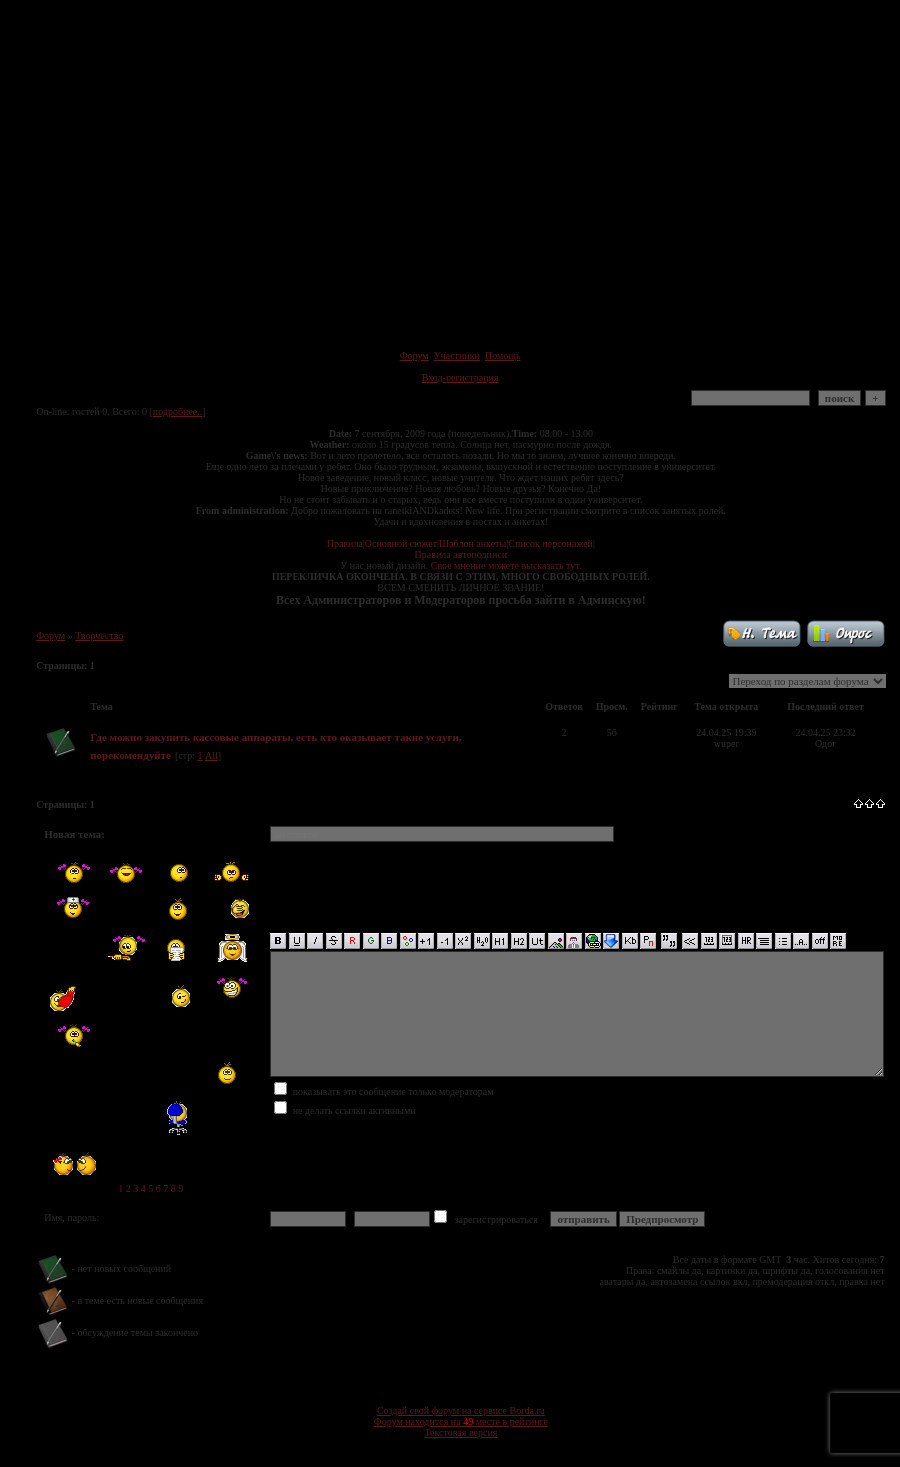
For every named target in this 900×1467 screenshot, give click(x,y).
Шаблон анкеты (472, 543)
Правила (345, 543)
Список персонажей (550, 543)
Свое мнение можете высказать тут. (506, 565)
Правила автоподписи (461, 554)
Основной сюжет (401, 543)
